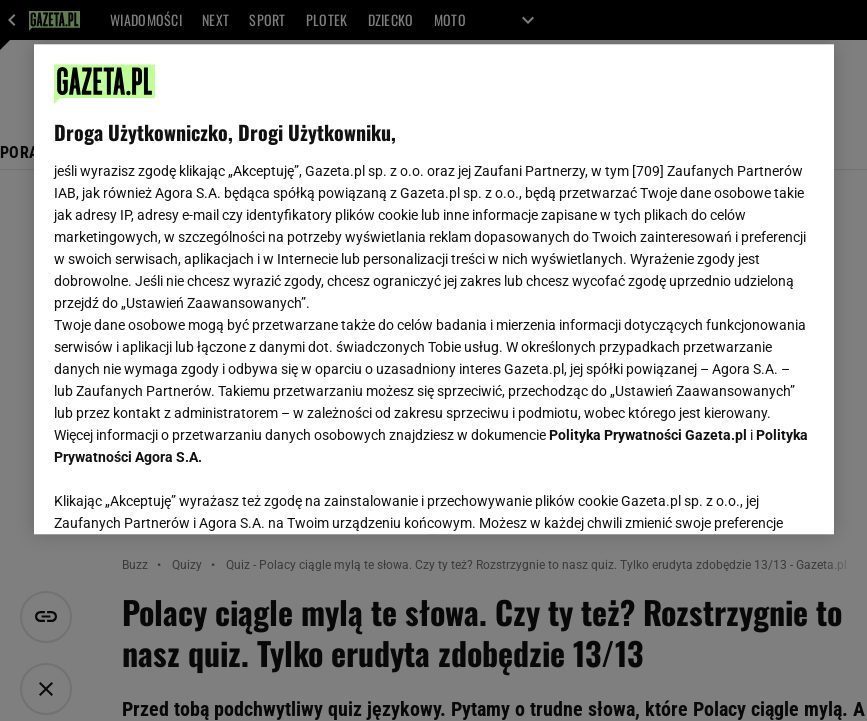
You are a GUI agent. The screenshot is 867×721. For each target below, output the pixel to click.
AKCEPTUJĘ (745, 495)
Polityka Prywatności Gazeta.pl (648, 435)
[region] (434, 289)
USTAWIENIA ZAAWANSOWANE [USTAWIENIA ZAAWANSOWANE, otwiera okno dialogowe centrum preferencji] (184, 494)
